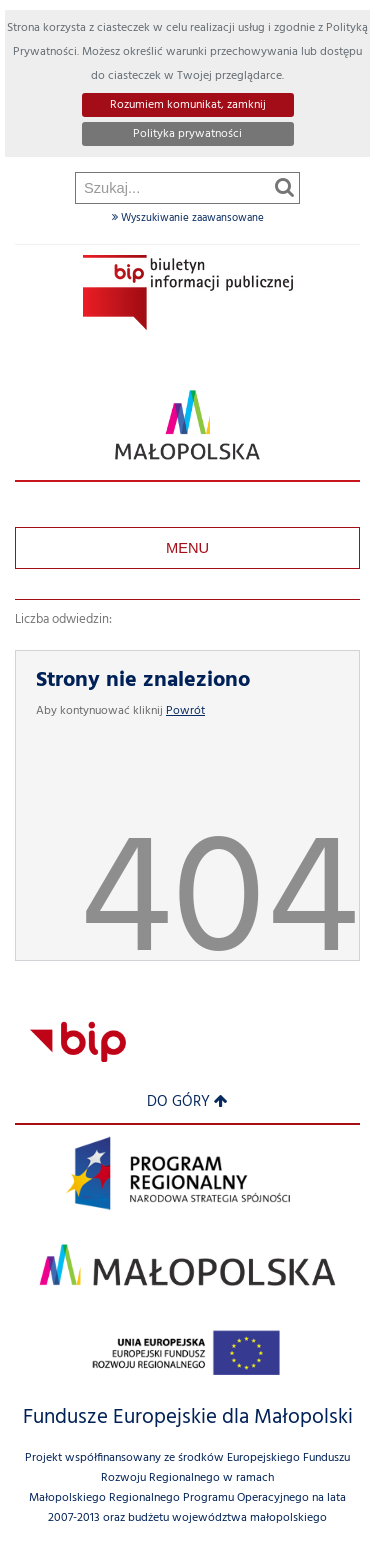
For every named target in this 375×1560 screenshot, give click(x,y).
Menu (187, 548)
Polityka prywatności (187, 134)
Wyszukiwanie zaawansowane (188, 218)
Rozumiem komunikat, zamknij (188, 105)
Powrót (185, 711)
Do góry (187, 1102)
